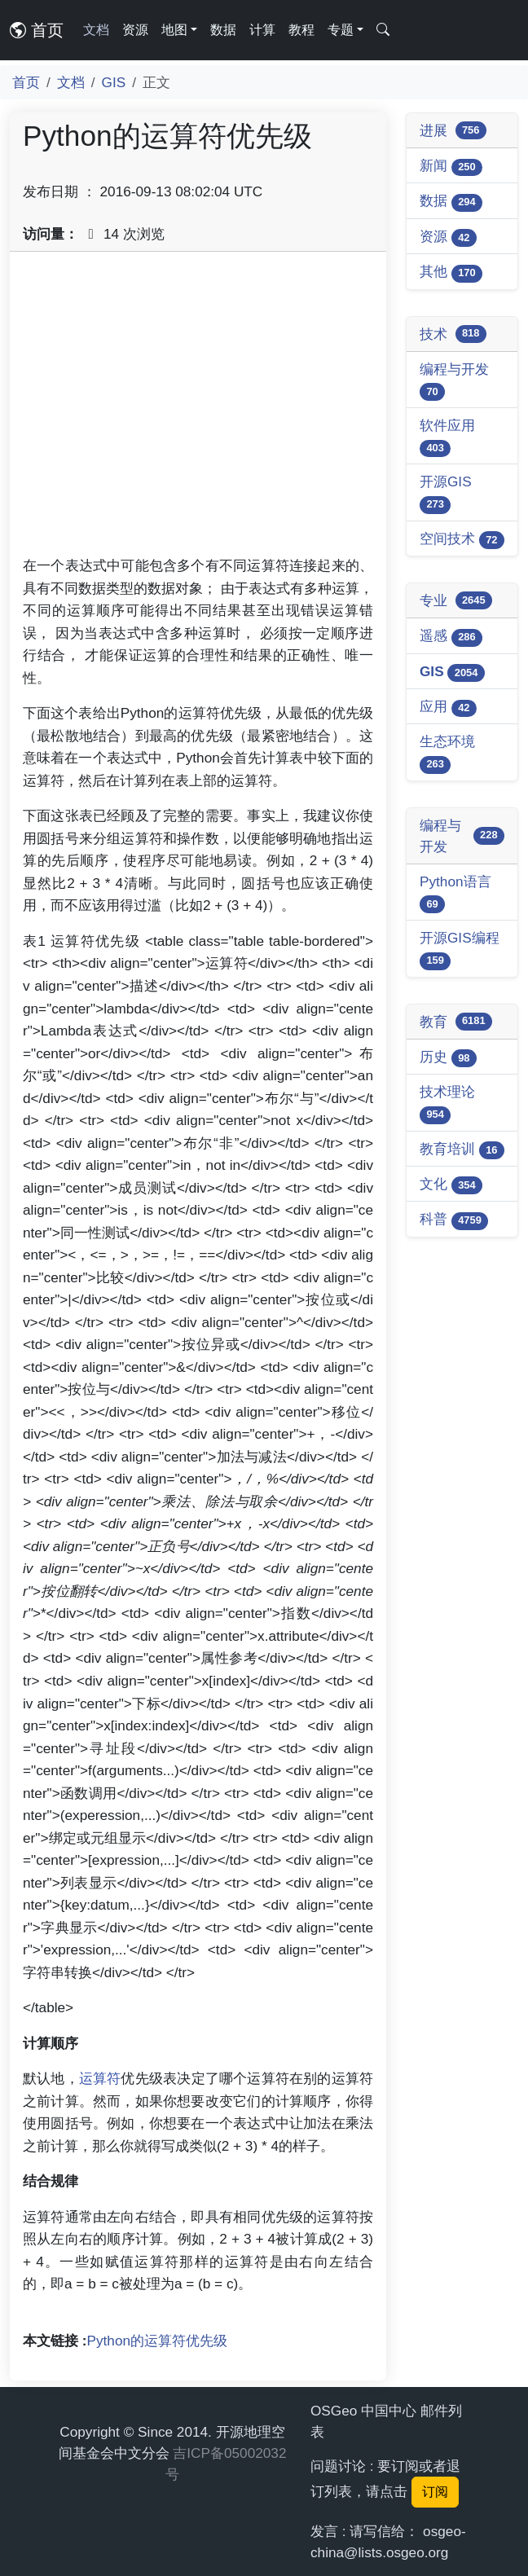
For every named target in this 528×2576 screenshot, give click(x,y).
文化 (451, 1185)
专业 (456, 600)
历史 (448, 1057)
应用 (448, 707)
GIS (114, 82)
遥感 (451, 636)
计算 (262, 30)
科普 (454, 1220)
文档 (96, 30)
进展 (453, 130)
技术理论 (447, 1103)
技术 (453, 334)
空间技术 (462, 539)
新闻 (451, 166)
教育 (456, 1022)
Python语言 (455, 893)
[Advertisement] (198, 410)
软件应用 (447, 437)
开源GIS (446, 493)
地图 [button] (174, 30)
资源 (135, 30)
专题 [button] (341, 30)
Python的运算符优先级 (157, 2340)
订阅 (435, 2492)
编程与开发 (454, 381)
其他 (451, 272)
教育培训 (462, 1150)
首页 (37, 30)
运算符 (100, 2078)
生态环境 (447, 753)
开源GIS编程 (459, 949)
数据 (223, 30)
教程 (301, 30)
